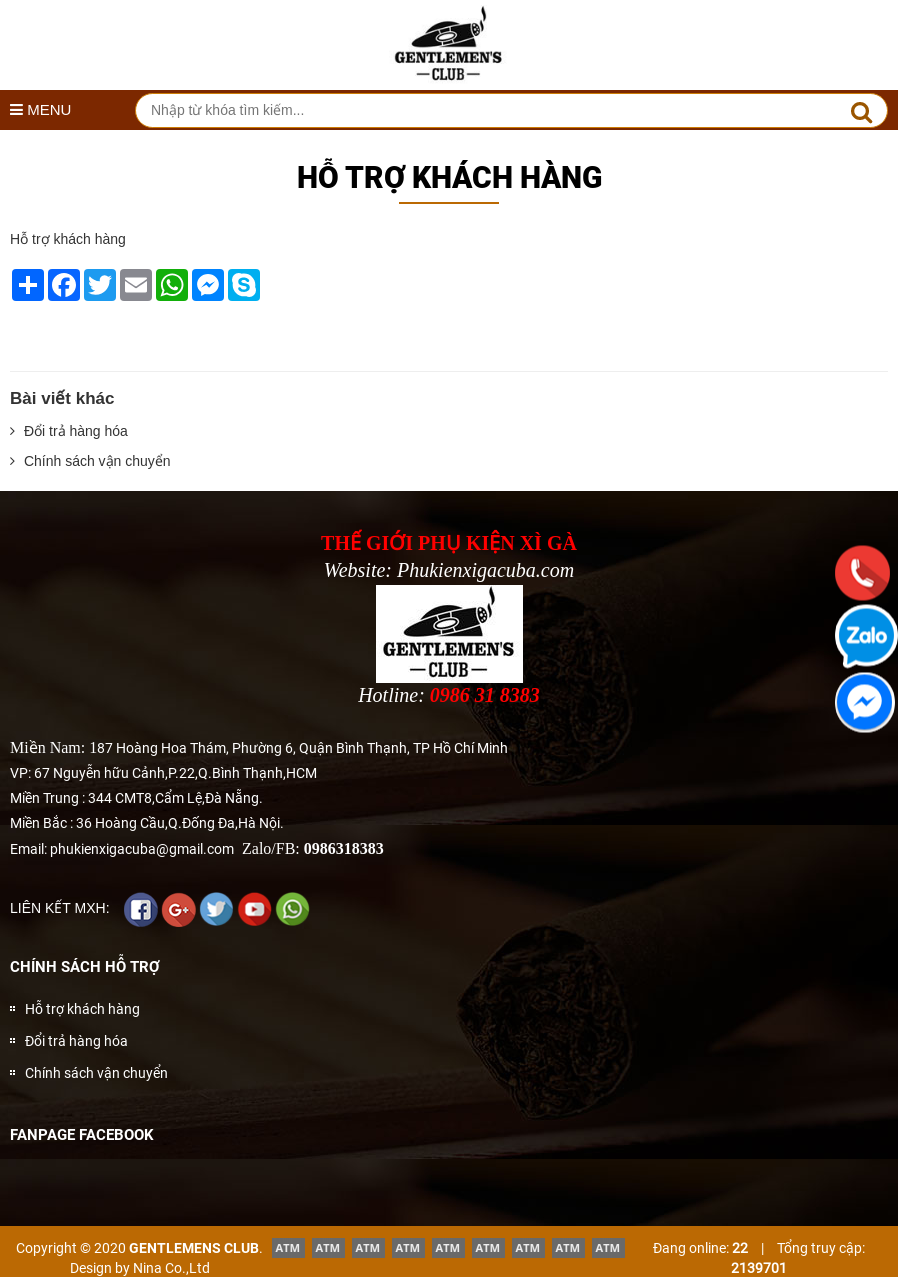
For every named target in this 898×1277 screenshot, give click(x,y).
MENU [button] (40, 109)
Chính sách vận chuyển (90, 461)
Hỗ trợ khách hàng (82, 1009)
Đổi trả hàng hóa (69, 431)
